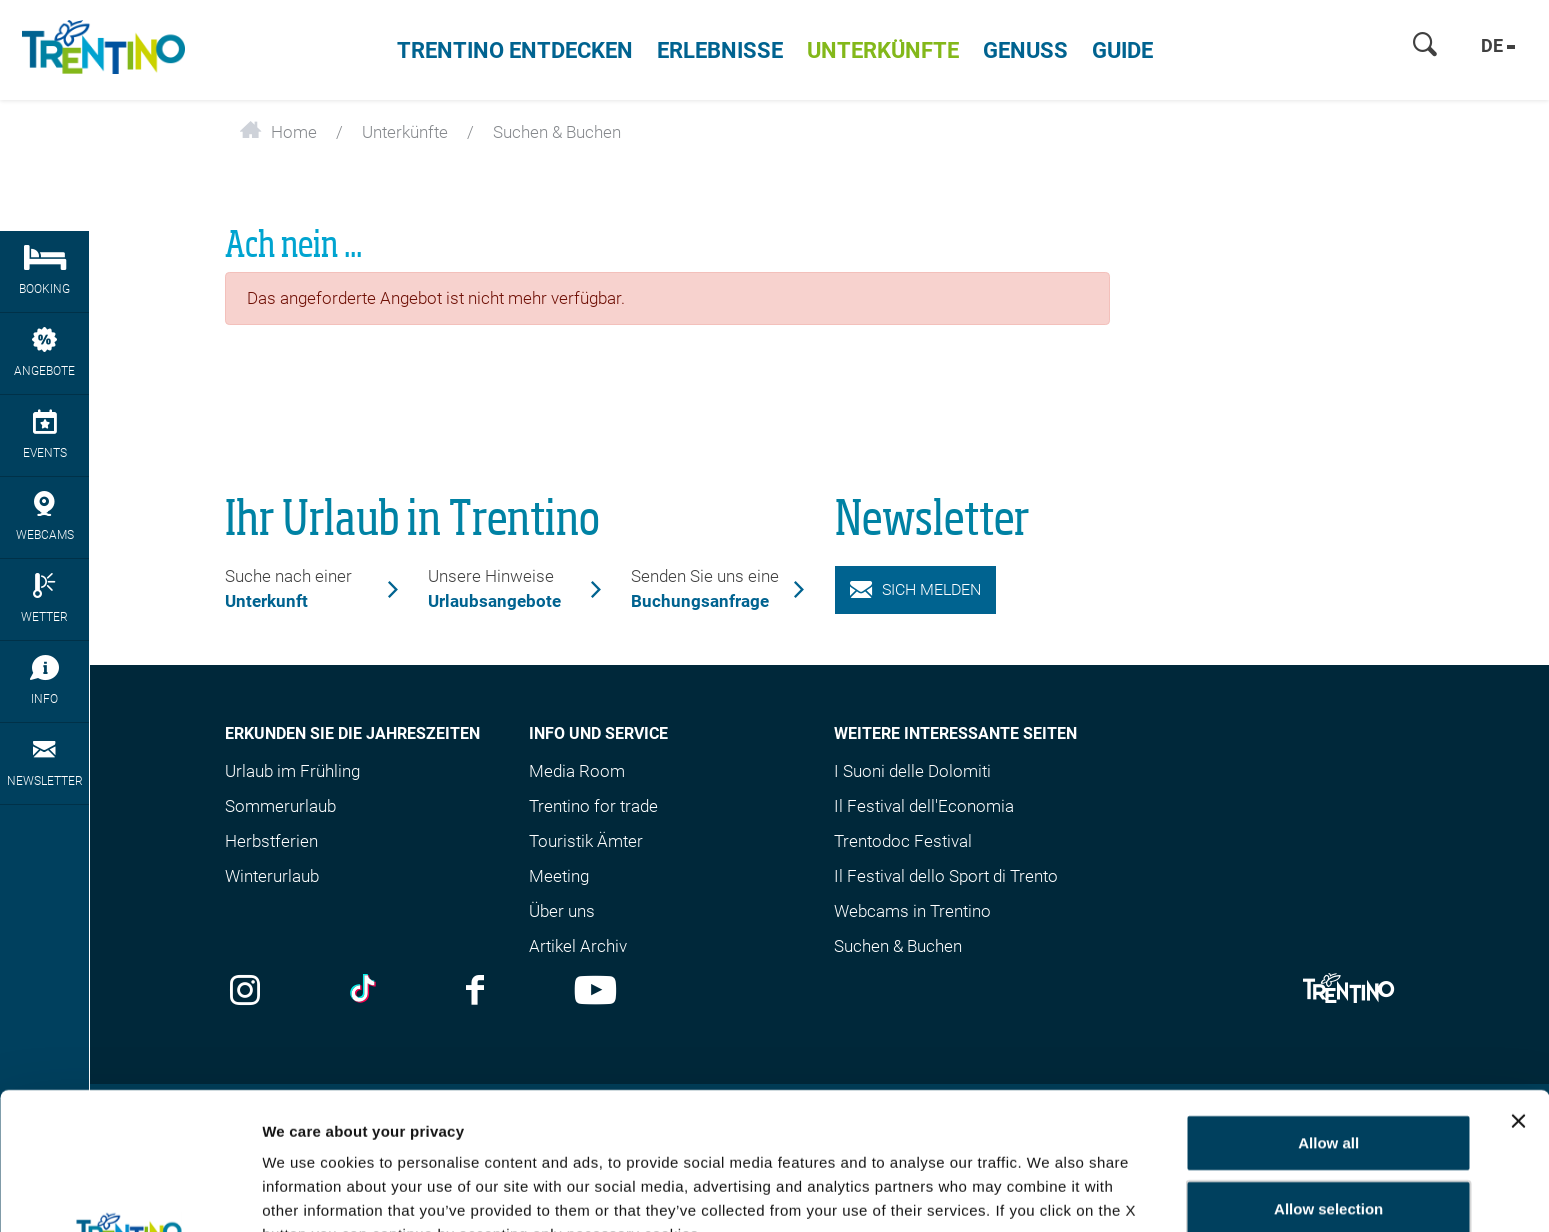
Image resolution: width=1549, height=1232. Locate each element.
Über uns (562, 911)
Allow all (1328, 1005)
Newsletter (44, 762)
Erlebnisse (720, 50)
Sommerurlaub (280, 806)
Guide (1122, 50)
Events (44, 434)
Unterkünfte (883, 50)
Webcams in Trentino (912, 911)
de (1498, 45)
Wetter (44, 598)
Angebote (44, 352)
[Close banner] (1518, 984)
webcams (44, 516)
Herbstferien (271, 841)
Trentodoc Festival (903, 841)
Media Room (577, 771)
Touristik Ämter (586, 841)
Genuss (1025, 50)
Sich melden (916, 589)
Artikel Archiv (578, 946)
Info (44, 680)
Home (278, 132)
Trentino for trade (593, 806)
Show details (308, 1192)
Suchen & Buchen (898, 946)
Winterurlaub (272, 876)
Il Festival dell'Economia (924, 806)
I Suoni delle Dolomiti (912, 771)
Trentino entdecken (515, 50)
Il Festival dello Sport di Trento (946, 876)
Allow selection (1328, 1071)
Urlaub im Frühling (292, 771)
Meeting (559, 876)
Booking (44, 270)
